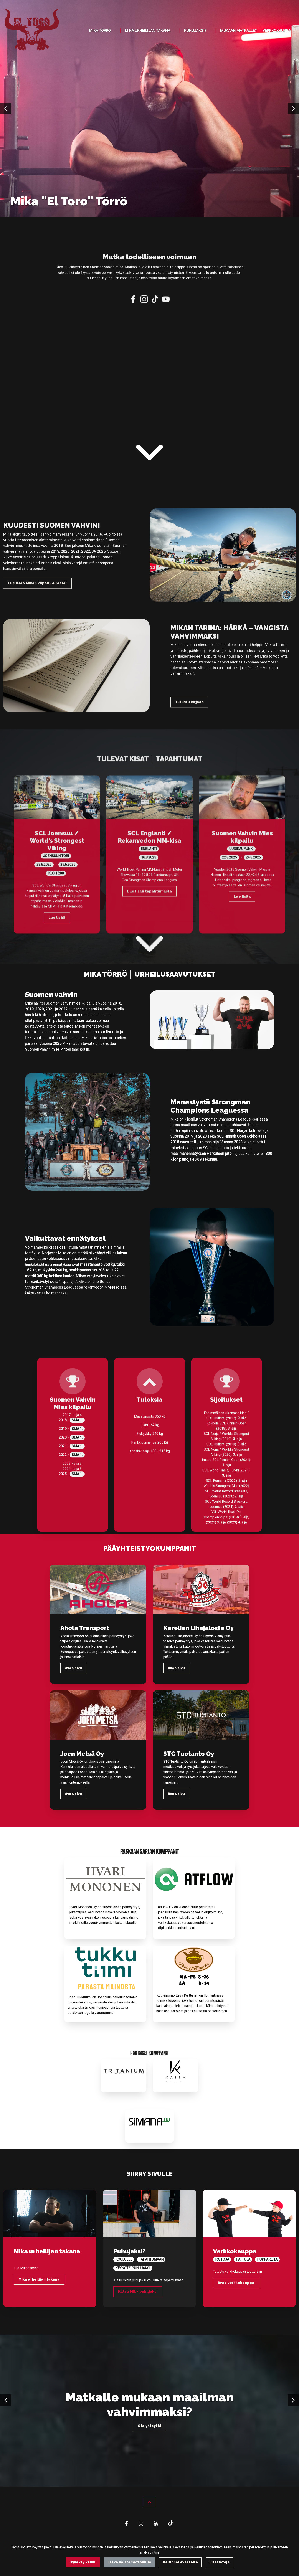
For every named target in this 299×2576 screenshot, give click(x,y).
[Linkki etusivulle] (32, 30)
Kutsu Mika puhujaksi (137, 2291)
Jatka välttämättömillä (129, 2562)
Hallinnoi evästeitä (180, 2562)
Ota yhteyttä (150, 2426)
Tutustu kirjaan (189, 720)
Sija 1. (77, 1438)
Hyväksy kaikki (82, 2562)
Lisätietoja (219, 2562)
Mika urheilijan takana (39, 2279)
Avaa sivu (73, 1668)
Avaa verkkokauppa (236, 2283)
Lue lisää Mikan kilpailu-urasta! (37, 601)
